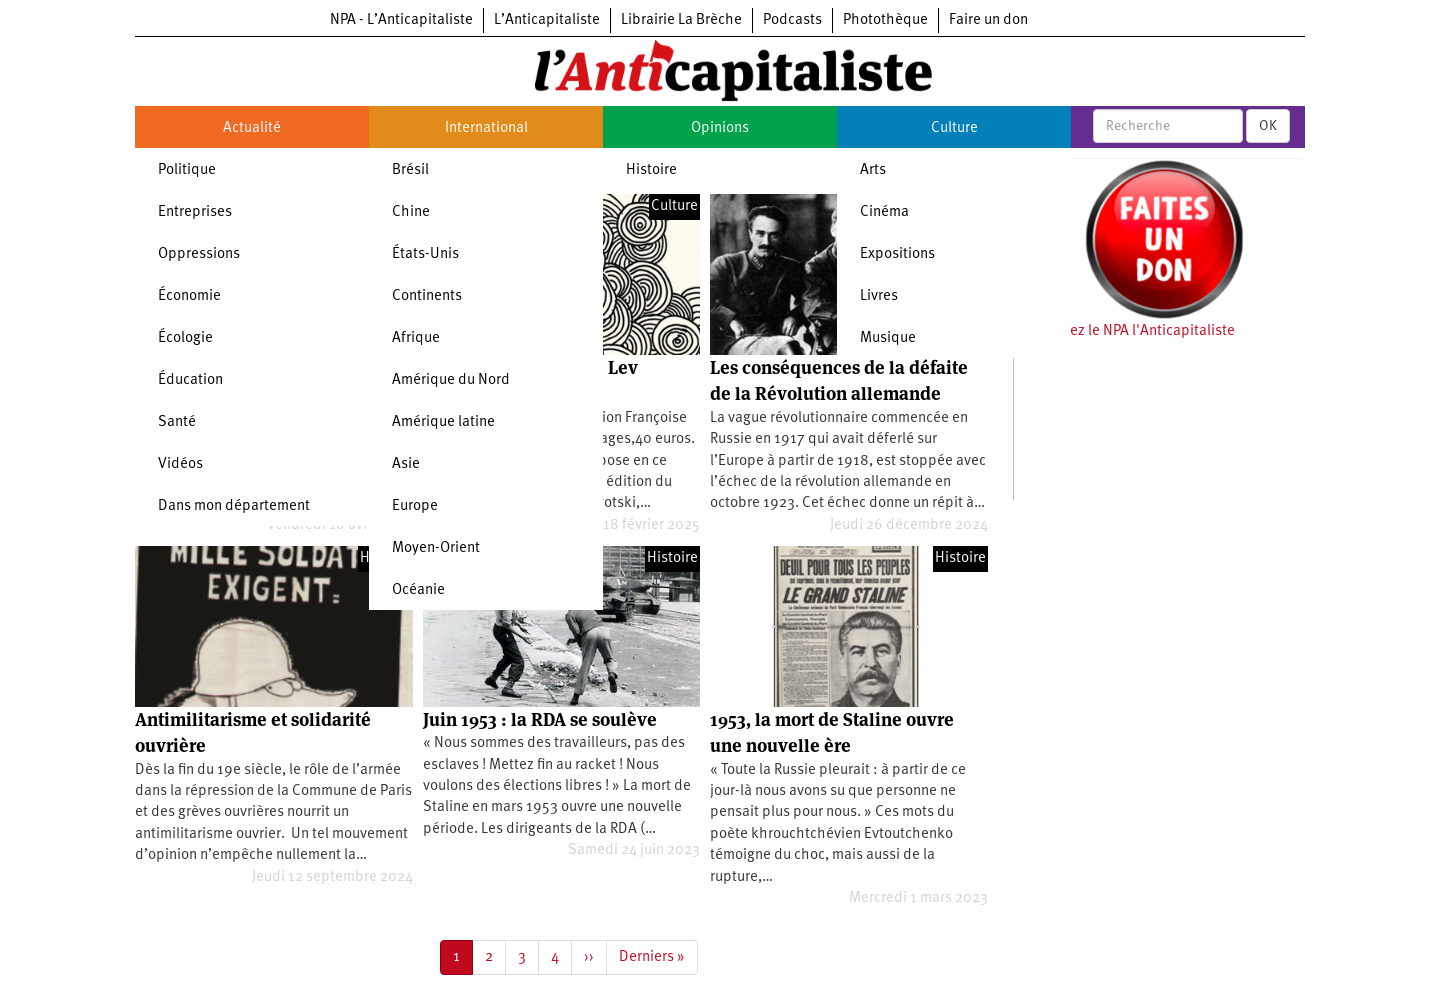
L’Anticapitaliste (547, 20)
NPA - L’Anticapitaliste (401, 20)
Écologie (185, 338)
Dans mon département (234, 506)
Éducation (190, 380)
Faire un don (988, 20)
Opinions (720, 128)
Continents (427, 296)
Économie (189, 296)
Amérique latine (443, 422)
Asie (406, 464)
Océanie (418, 590)
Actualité (252, 128)
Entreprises (195, 212)
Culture (954, 128)
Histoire (651, 170)
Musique (888, 338)
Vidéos (180, 464)
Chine (411, 212)
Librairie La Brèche (681, 20)
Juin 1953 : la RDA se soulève (540, 719)
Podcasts (792, 20)
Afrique (416, 338)
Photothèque (885, 20)
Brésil (410, 170)
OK (1268, 126)
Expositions (897, 254)
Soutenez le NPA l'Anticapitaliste (1129, 331)
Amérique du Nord (451, 380)
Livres (879, 296)
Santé (177, 422)
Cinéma (884, 212)
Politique (187, 170)
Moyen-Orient (436, 548)
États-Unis (425, 254)
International (486, 128)
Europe (415, 506)
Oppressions (199, 254)
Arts (873, 170)
